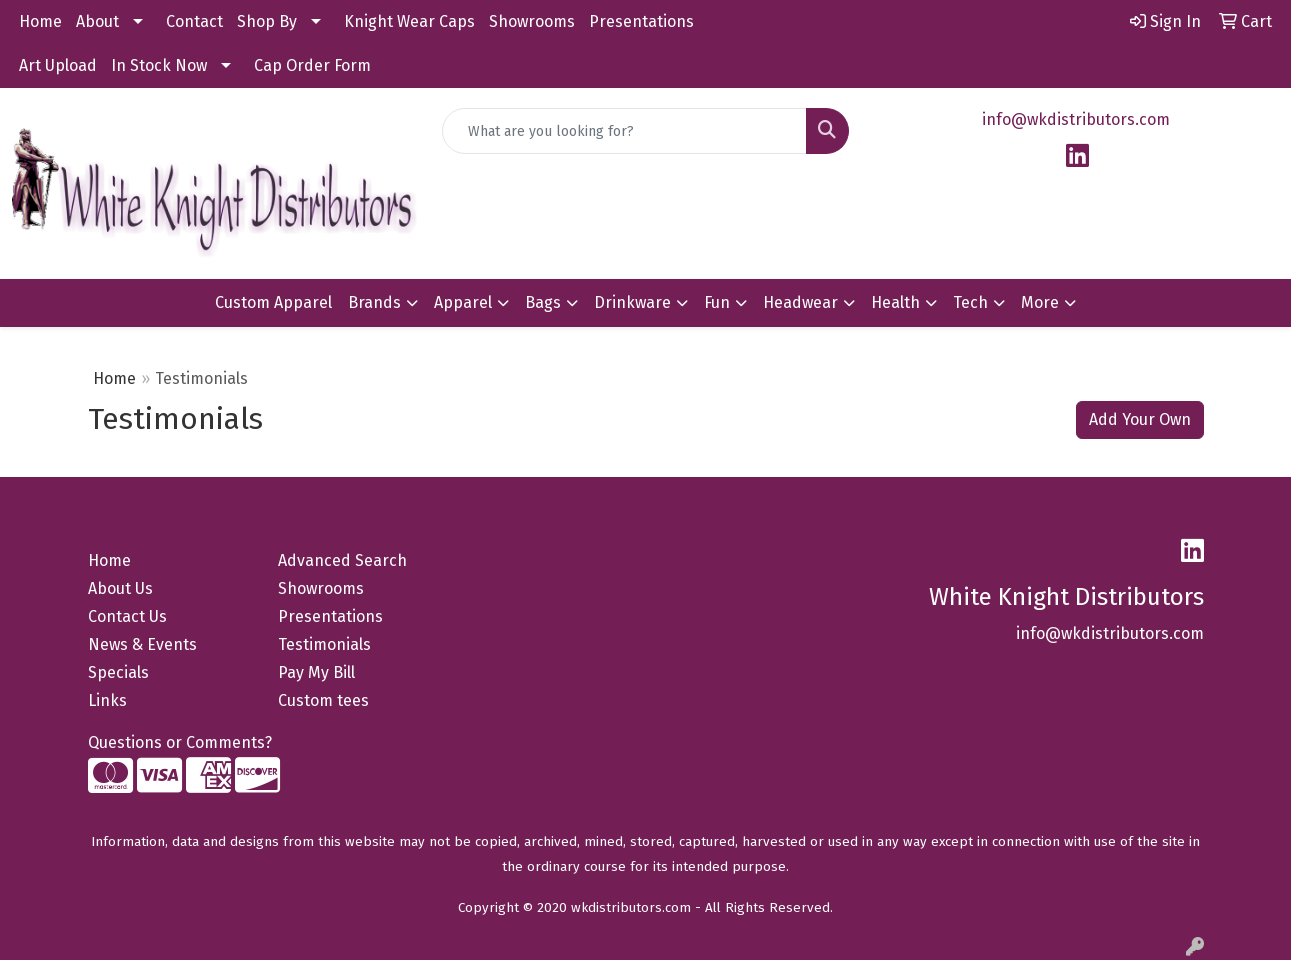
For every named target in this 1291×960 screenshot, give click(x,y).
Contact (194, 21)
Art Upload (58, 65)
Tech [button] (970, 302)
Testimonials (324, 644)
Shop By (267, 21)
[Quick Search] (624, 131)
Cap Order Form (312, 65)
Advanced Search (342, 560)
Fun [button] (717, 302)
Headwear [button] (800, 302)
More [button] (1040, 302)
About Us (120, 588)
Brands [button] (374, 302)
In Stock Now (159, 65)
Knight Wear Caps (409, 21)
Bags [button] (543, 302)
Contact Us (127, 616)
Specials (118, 672)
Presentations (641, 21)
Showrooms (532, 21)
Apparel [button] (463, 302)
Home (40, 21)
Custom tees (323, 700)
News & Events (142, 644)
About (97, 21)
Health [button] (895, 302)
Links (107, 700)
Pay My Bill (316, 672)
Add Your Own (1140, 419)
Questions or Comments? (180, 742)
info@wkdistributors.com (1076, 119)
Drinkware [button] (632, 302)
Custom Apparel (273, 302)
